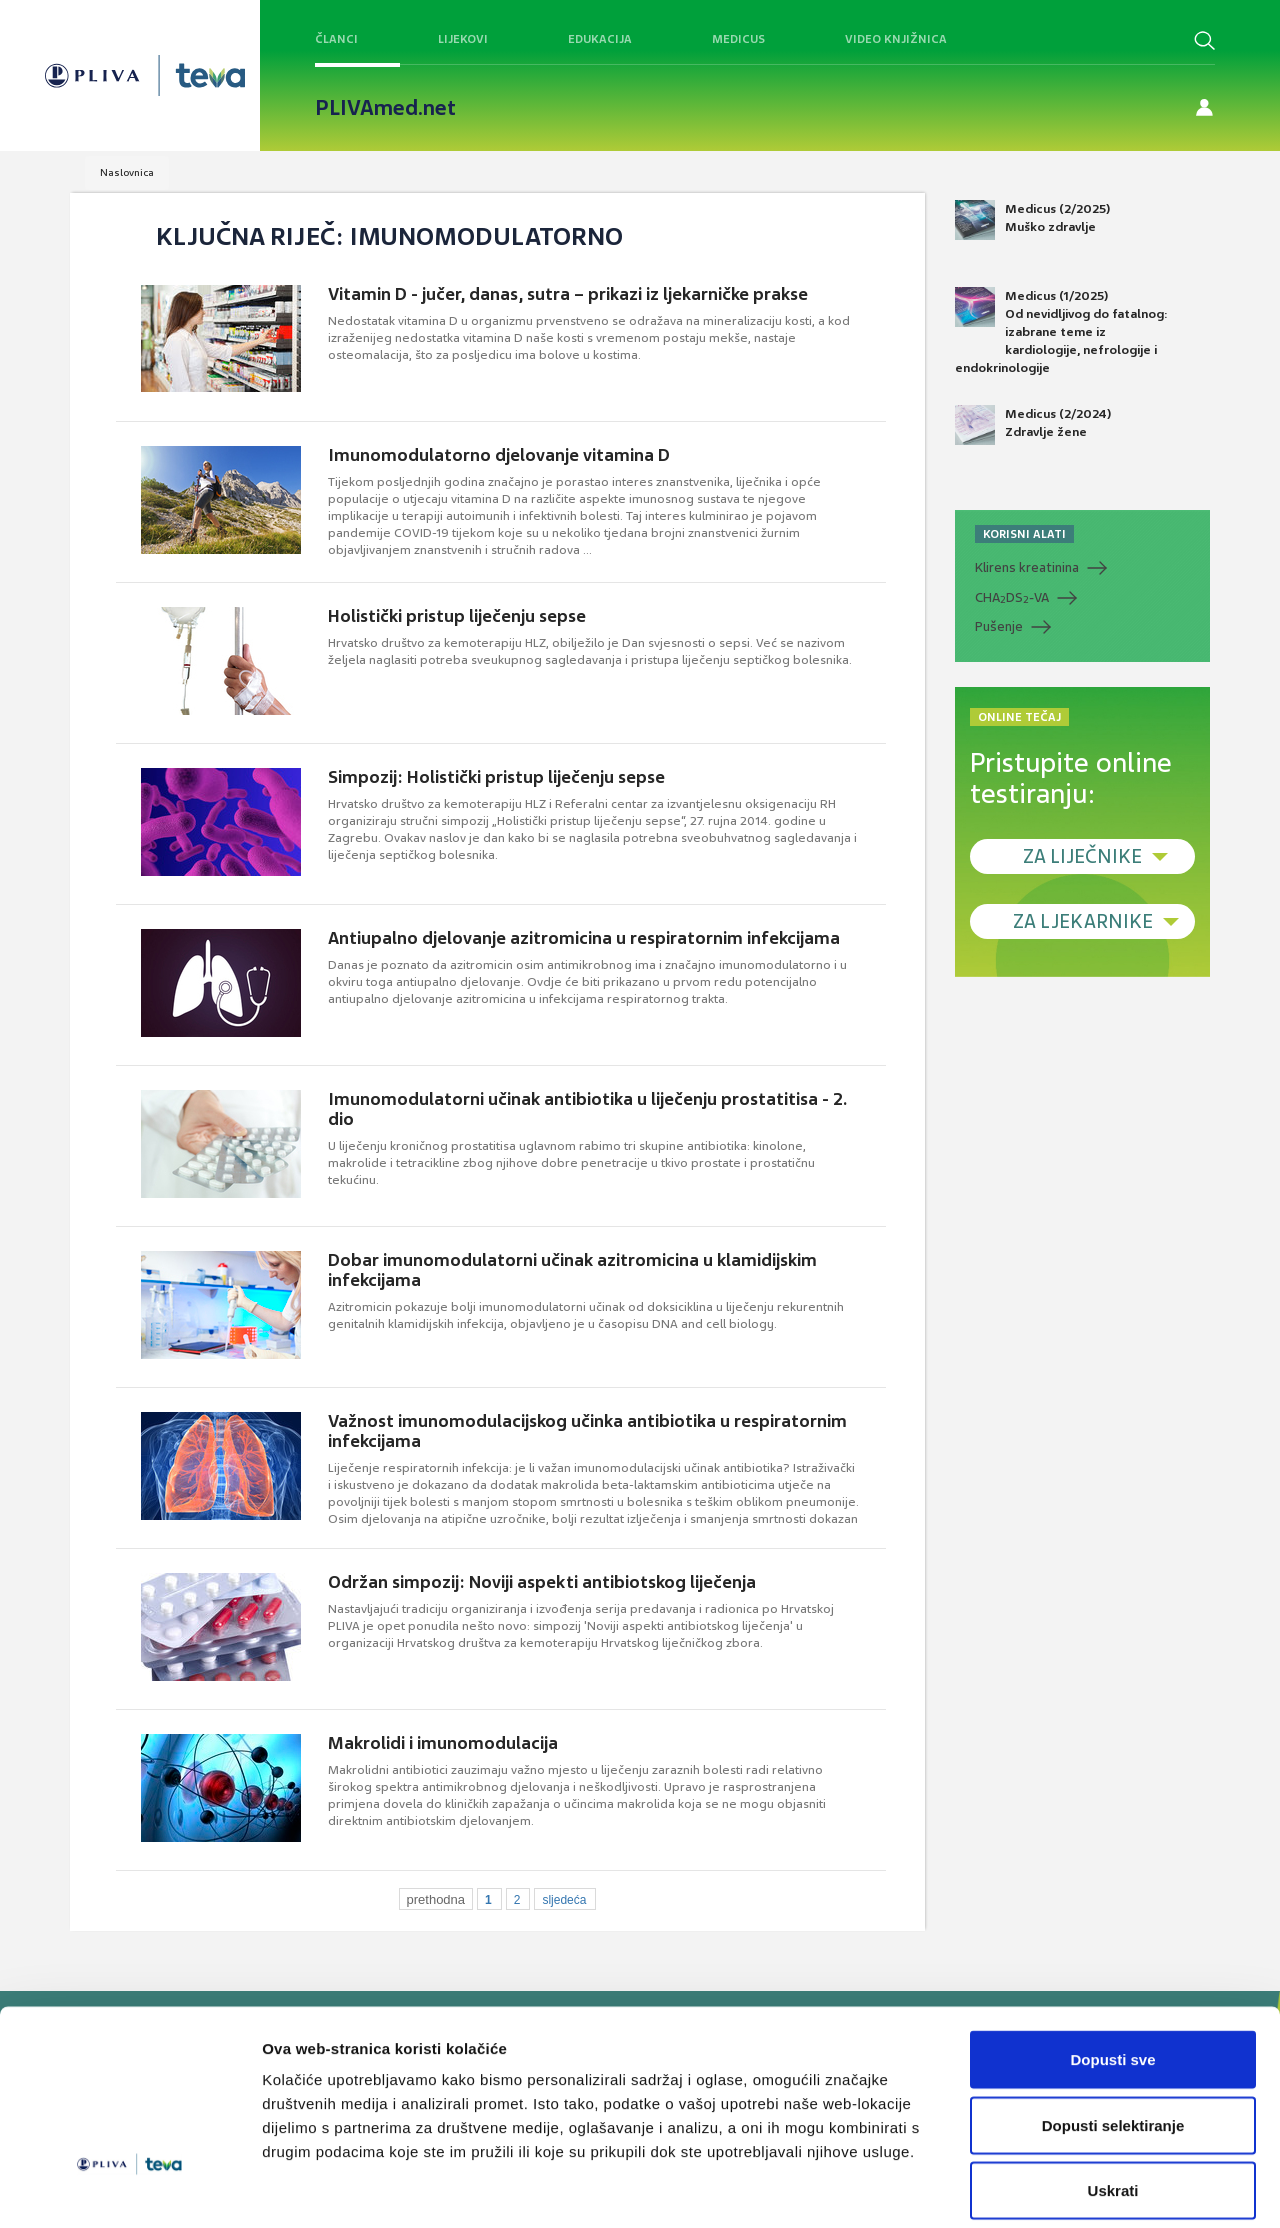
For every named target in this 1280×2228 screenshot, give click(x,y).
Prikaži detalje (1036, 2188)
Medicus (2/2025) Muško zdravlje (1032, 220)
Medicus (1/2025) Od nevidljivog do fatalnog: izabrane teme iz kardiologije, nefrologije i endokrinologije (1061, 332)
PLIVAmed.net (385, 108)
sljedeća (564, 1900)
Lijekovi (463, 39)
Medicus (738, 39)
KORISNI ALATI (1024, 534)
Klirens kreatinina (1027, 567)
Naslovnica (127, 172)
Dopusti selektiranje (1113, 2031)
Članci (336, 39)
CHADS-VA (1012, 598)
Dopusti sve (1112, 1965)
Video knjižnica (896, 39)
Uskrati (1113, 2096)
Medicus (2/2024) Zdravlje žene (1033, 425)
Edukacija (600, 39)
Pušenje (999, 626)
